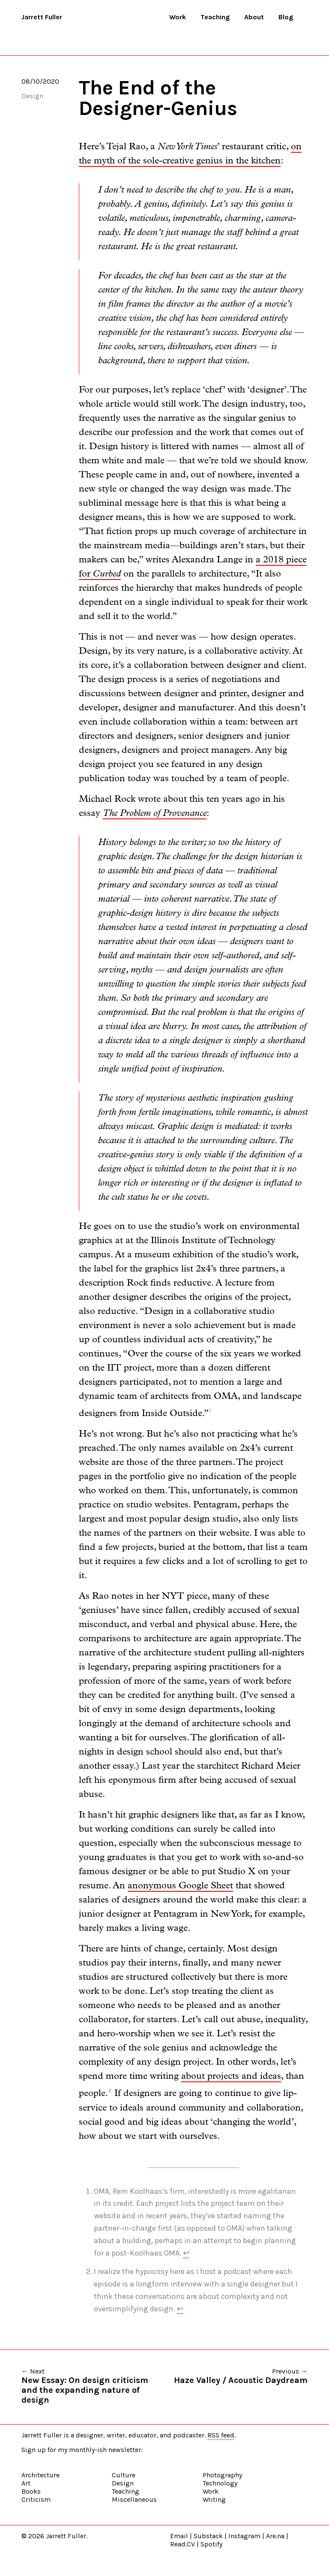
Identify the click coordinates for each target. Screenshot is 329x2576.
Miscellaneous (134, 2499)
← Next (92, 2386)
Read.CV (182, 2544)
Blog (285, 17)
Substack (208, 2536)
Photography (222, 2475)
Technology (220, 2483)
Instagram (244, 2536)
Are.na (275, 2536)
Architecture (40, 2475)
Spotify (211, 2544)
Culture (123, 2475)
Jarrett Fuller (41, 17)
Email (179, 2536)
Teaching (215, 17)
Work (177, 17)
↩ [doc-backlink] (186, 2253)
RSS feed (220, 2435)
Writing (214, 2499)
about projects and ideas (231, 2076)
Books (31, 2491)
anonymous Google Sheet (180, 1886)
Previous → (241, 2376)
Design (32, 96)
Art (25, 2483)
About (254, 17)
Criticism (36, 2499)
